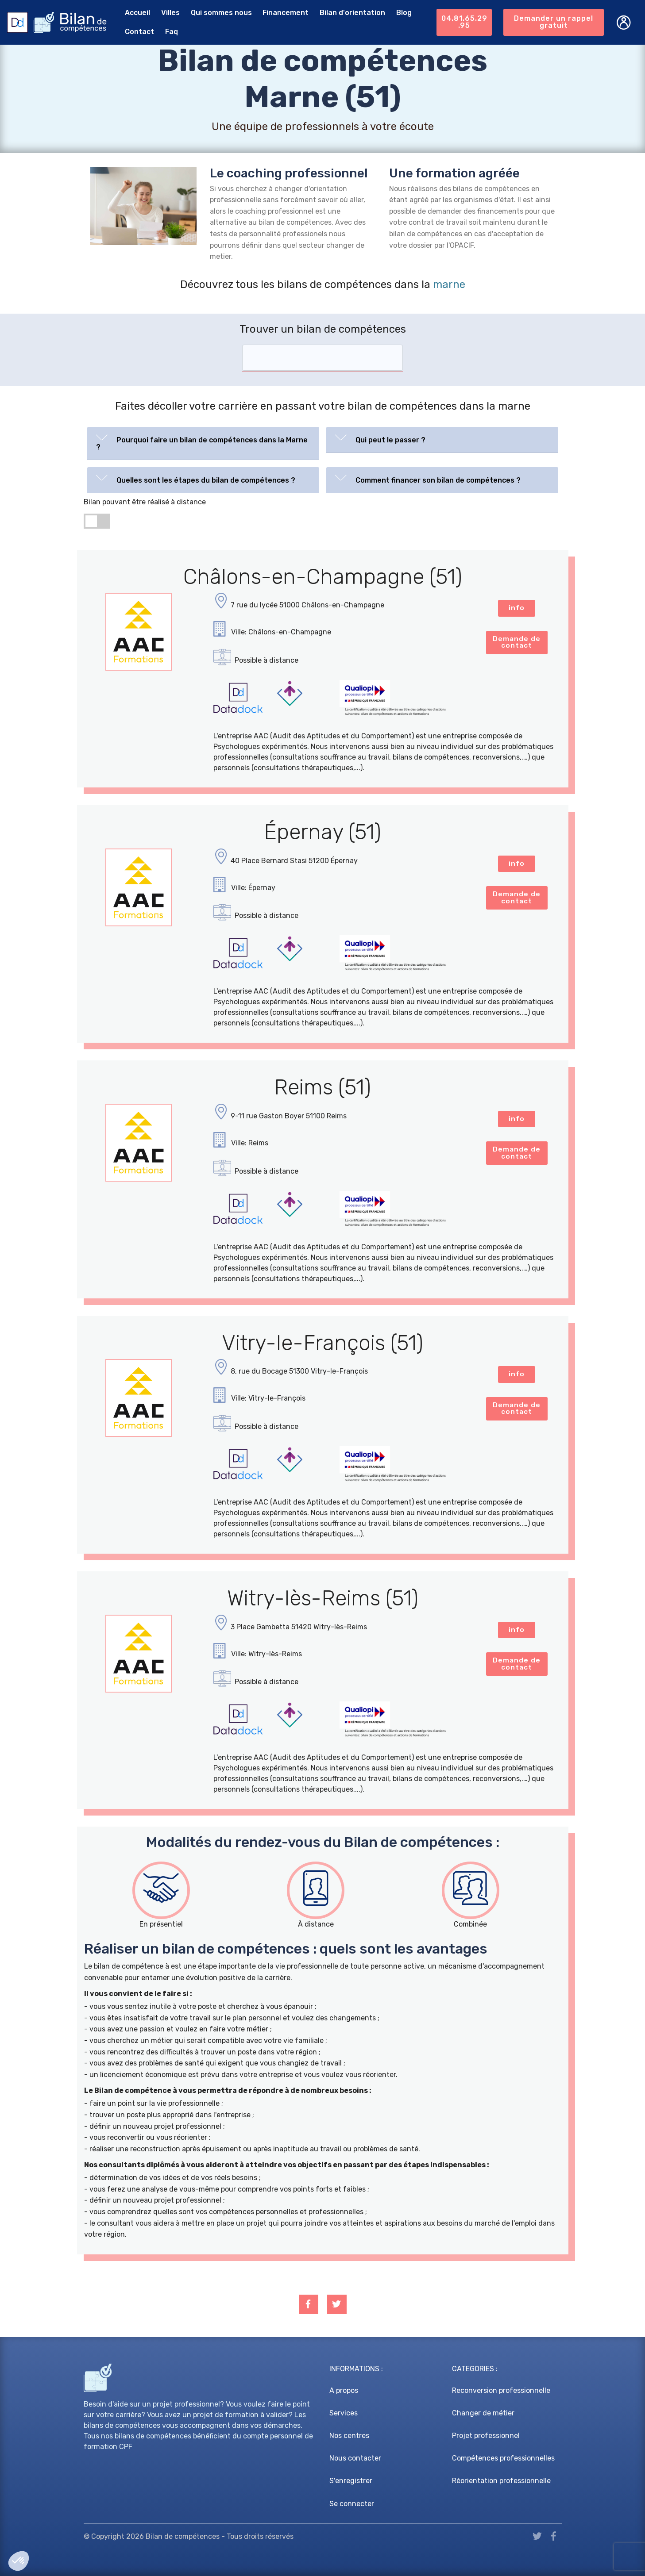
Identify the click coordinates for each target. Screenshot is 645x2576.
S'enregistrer (350, 2480)
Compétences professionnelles (503, 2458)
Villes (168, 12)
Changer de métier (483, 2413)
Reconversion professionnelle (501, 2390)
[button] (203, 441)
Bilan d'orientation (350, 12)
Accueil (135, 12)
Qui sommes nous (219, 12)
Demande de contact (517, 643)
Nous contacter (355, 2458)
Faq (169, 31)
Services (343, 2413)
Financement (284, 12)
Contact (137, 31)
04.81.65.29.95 (464, 22)
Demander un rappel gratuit (553, 22)
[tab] (203, 443)
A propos (343, 2390)
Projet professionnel (486, 2435)
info (517, 608)
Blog (402, 12)
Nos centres (349, 2435)
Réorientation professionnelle (501, 2480)
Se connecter (351, 2503)
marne (449, 284)
